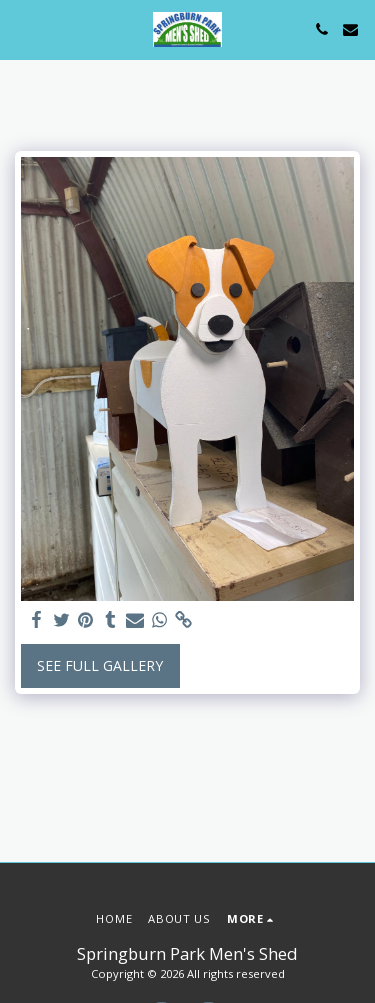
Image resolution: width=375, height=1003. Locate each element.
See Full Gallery (100, 665)
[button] (22, 28)
